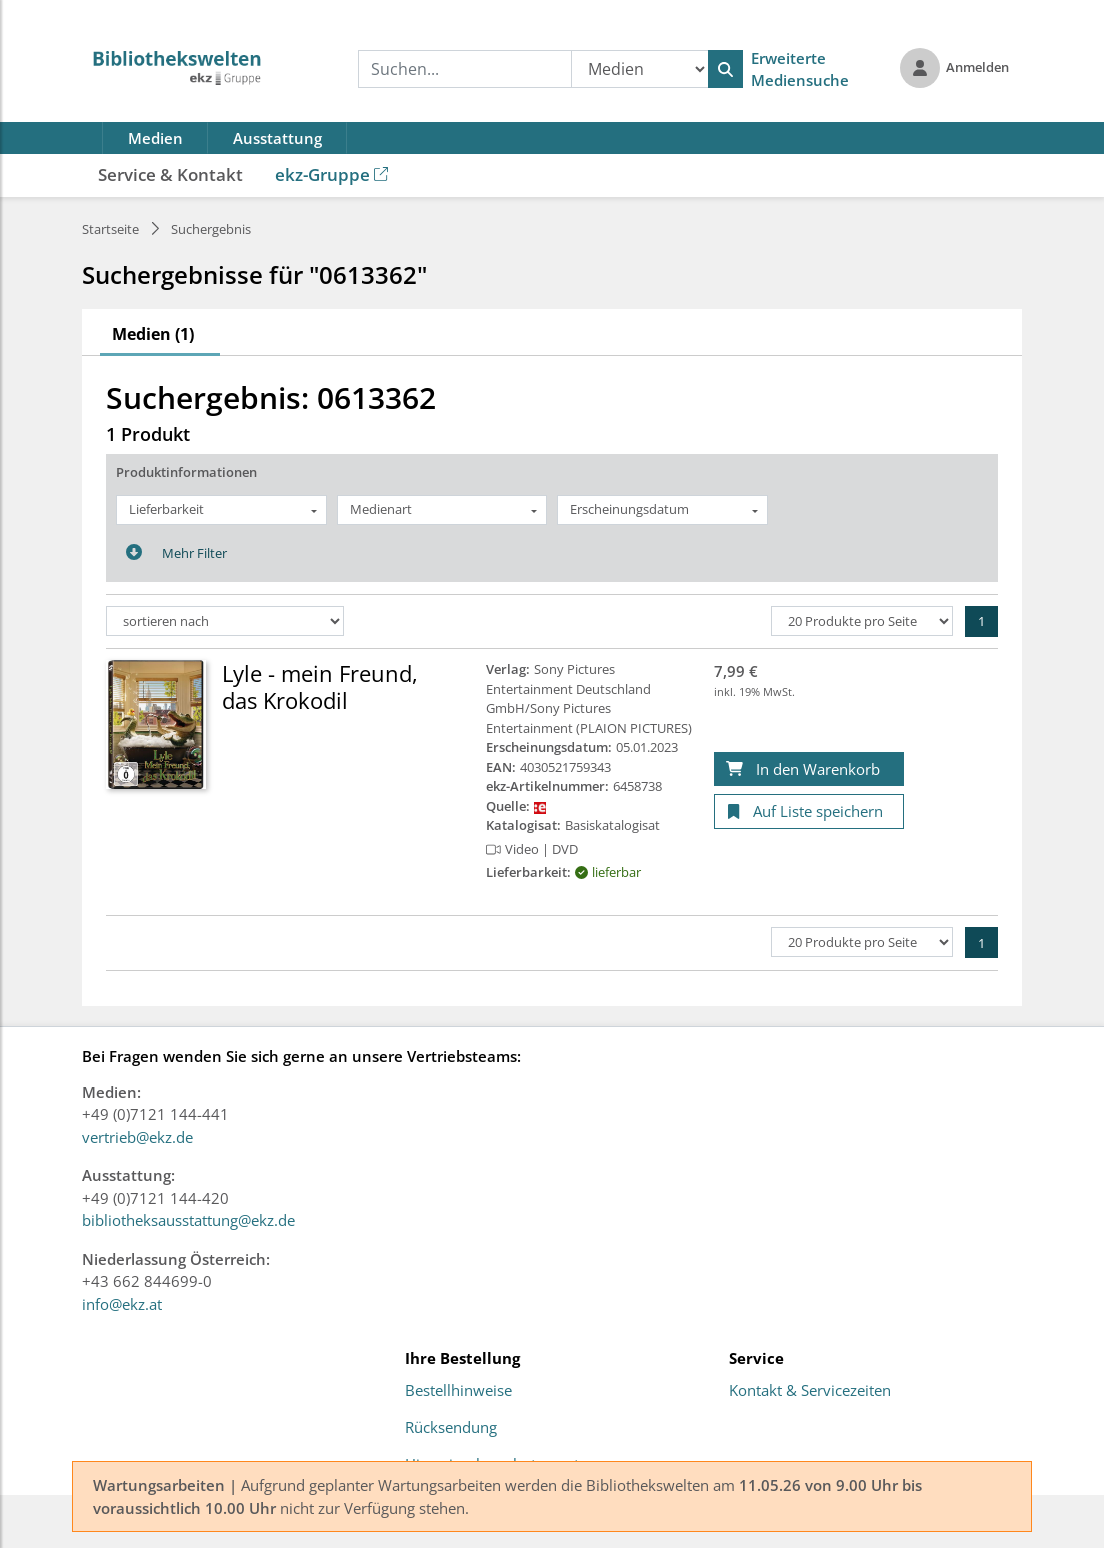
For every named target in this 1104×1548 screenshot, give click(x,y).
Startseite (110, 229)
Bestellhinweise (458, 1391)
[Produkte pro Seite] (862, 621)
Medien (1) (153, 334)
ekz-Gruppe (331, 174)
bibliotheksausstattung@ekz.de (188, 1220)
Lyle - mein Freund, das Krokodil (320, 686)
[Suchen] (725, 69)
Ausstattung (277, 138)
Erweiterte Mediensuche (800, 69)
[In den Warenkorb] (809, 769)
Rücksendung (451, 1428)
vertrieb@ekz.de (137, 1137)
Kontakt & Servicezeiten (810, 1391)
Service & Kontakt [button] (170, 174)
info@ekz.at (122, 1304)
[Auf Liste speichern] (809, 811)
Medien (155, 138)
